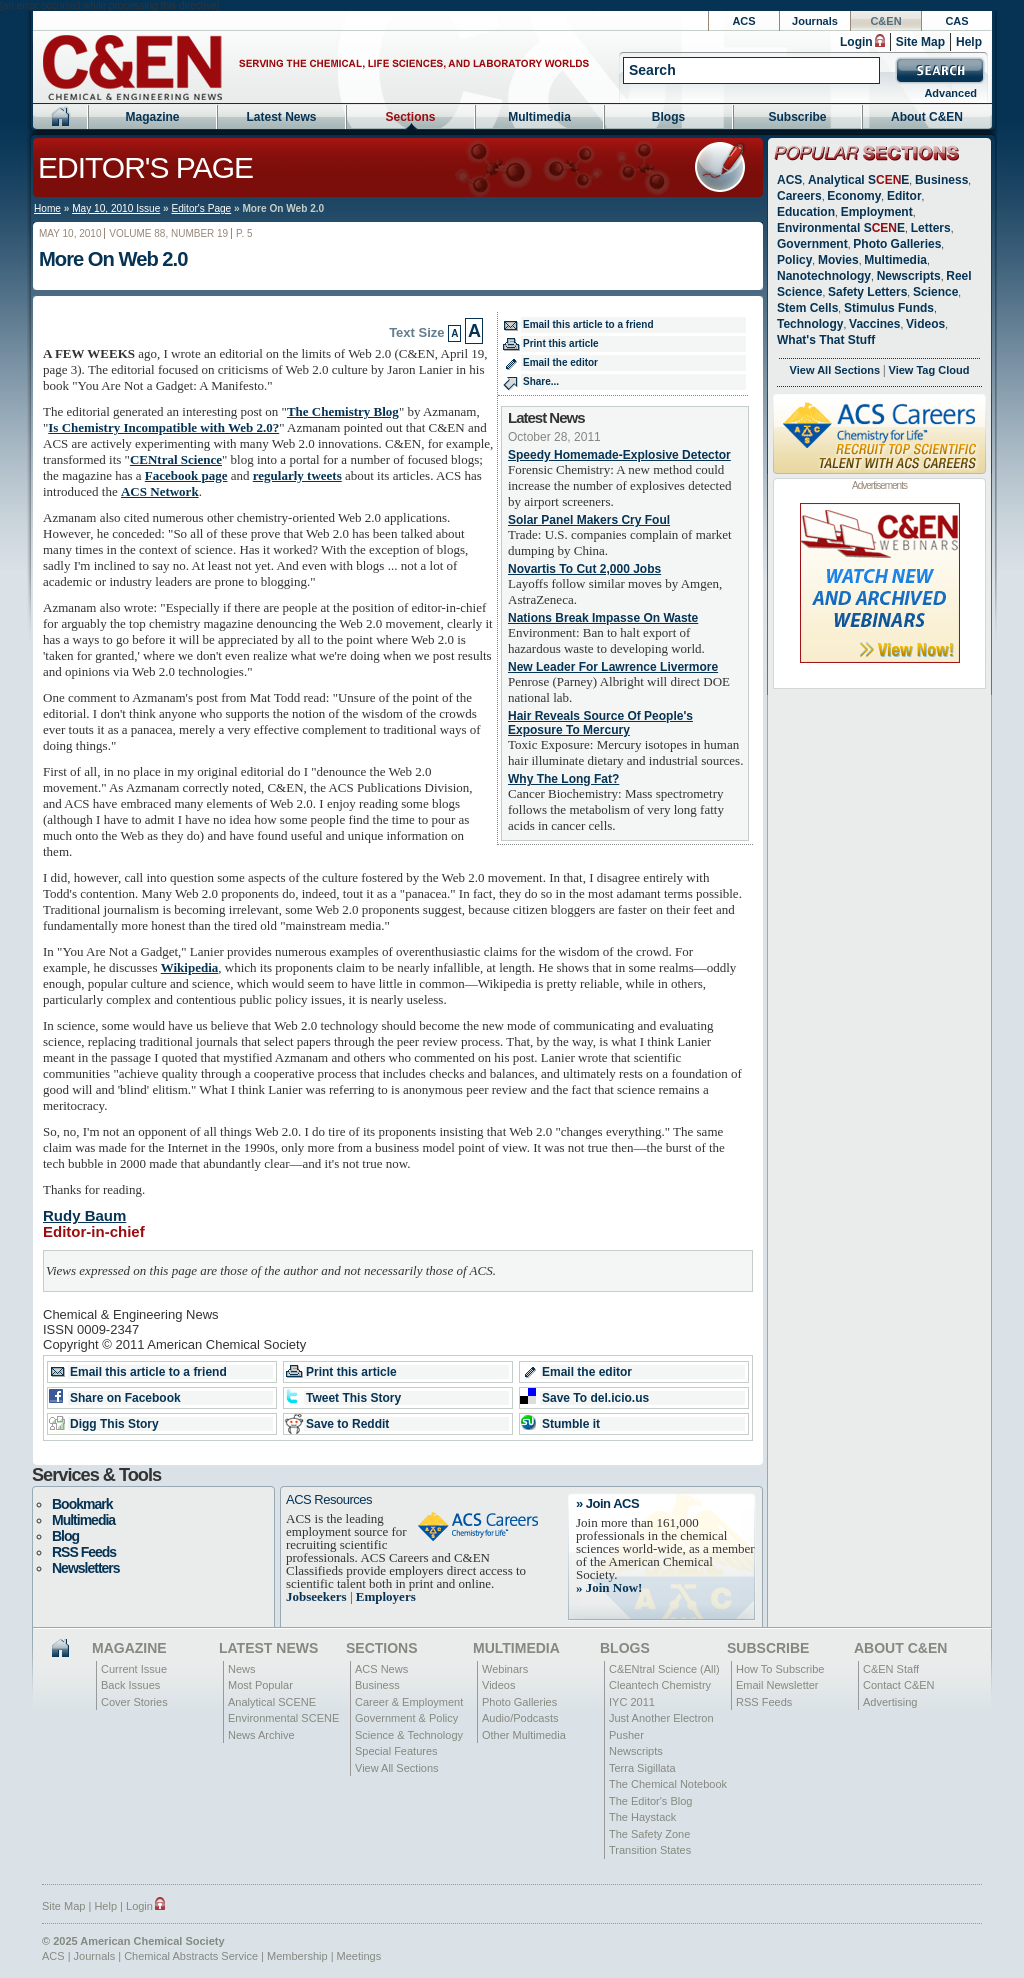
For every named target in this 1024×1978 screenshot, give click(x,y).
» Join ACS (607, 1503)
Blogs (668, 117)
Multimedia (539, 117)
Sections (410, 117)
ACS (743, 21)
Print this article (561, 343)
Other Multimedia (524, 1735)
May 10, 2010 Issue (116, 208)
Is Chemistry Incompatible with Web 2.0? (163, 427)
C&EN (885, 21)
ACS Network (160, 491)
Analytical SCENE (272, 1702)
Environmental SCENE (283, 1718)
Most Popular (260, 1685)
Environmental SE (841, 228)
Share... (541, 381)
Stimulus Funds (889, 308)
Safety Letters (867, 292)
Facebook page (186, 475)
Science (935, 292)
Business (941, 180)
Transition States (650, 1850)
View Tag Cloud (929, 370)
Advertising (890, 1702)
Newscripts (909, 276)
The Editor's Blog (650, 1801)
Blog (65, 1536)
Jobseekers (316, 1596)
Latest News (281, 117)
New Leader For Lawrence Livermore (613, 667)
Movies (838, 260)
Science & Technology (409, 1735)
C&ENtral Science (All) (664, 1669)
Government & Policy (406, 1718)
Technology (810, 324)
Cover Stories (134, 1702)
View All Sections (835, 370)
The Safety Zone (649, 1834)
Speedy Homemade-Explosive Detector (619, 455)
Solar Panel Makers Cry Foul (589, 520)
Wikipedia (190, 967)
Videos (925, 324)
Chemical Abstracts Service (191, 1956)
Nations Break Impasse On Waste (603, 618)
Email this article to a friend (588, 324)
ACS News (381, 1669)
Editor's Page (145, 167)
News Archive (261, 1735)
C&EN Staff (891, 1669)
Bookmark (82, 1504)
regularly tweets (297, 475)
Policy (794, 260)
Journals (815, 21)
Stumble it (571, 1424)
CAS (956, 21)
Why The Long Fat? (563, 779)
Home (47, 208)
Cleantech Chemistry (660, 1685)
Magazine (152, 117)
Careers (799, 196)
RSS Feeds (84, 1552)
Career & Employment (409, 1702)
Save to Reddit (347, 1424)
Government (812, 244)
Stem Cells (807, 308)
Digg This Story (114, 1424)
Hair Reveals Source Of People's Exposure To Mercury (600, 723)
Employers (386, 1596)
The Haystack (642, 1817)
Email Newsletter (777, 1685)
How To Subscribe (780, 1669)
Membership (297, 1956)
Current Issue (134, 1669)
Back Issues (130, 1685)
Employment (877, 212)
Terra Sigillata (642, 1768)
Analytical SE (858, 180)
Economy (854, 196)
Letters (931, 228)
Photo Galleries (897, 244)
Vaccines (874, 324)
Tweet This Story (353, 1398)
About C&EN (927, 117)
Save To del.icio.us (595, 1398)
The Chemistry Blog (343, 411)
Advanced (950, 93)
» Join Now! (609, 1587)
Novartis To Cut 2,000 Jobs (584, 569)
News (242, 1669)
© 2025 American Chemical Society (133, 1941)
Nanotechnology (824, 276)
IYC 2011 (632, 1702)
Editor (904, 196)
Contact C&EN (899, 1685)
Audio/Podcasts (520, 1718)
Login (856, 42)
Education (806, 212)
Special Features (396, 1751)
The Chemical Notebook (668, 1784)
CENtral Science (176, 459)
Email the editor (560, 362)
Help (969, 42)
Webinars (505, 1669)
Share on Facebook (125, 1398)
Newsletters (86, 1568)
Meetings (359, 1956)
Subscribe (797, 117)
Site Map (920, 42)
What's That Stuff (826, 340)
